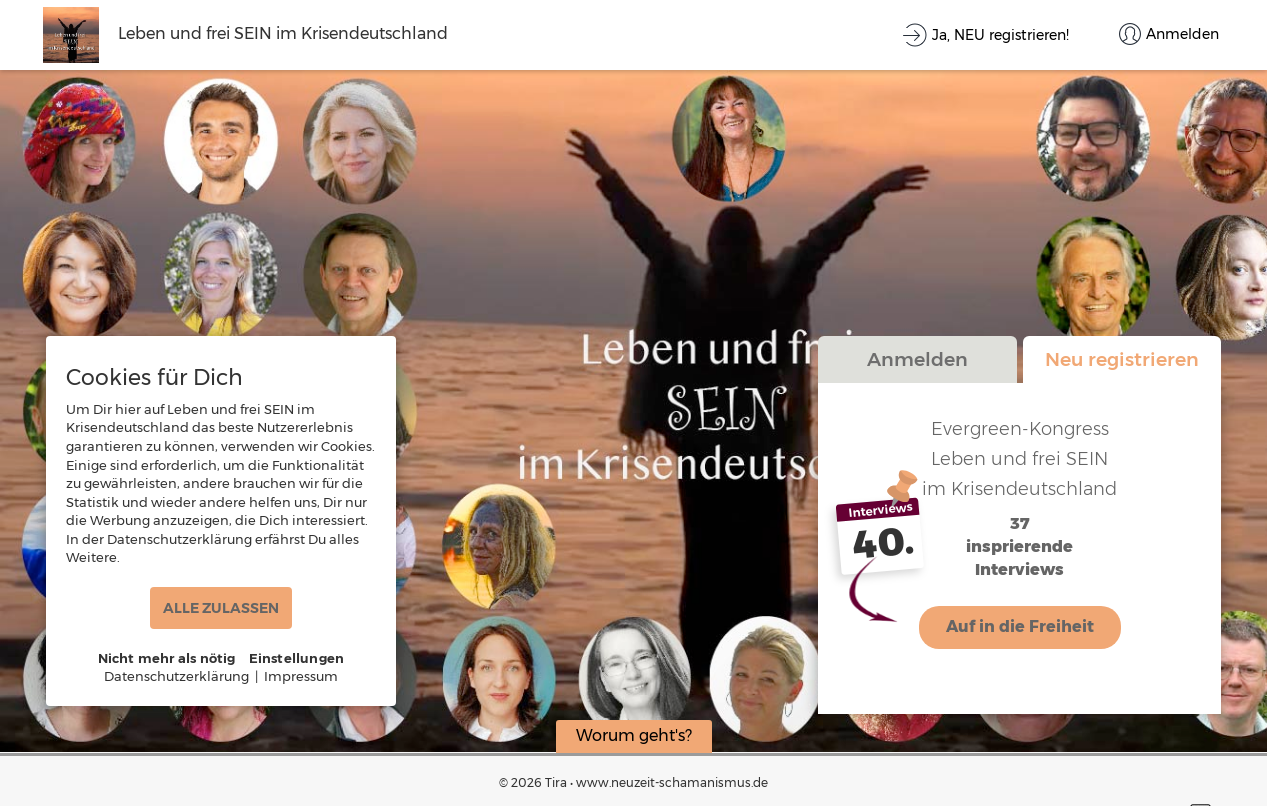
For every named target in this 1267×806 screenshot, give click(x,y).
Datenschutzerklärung (176, 676)
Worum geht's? (634, 735)
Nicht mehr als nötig (167, 658)
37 (1020, 524)
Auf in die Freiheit (1020, 626)
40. (884, 543)
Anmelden (917, 359)
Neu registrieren (1122, 359)
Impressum (301, 676)
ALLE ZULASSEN (221, 608)
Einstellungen (297, 658)
